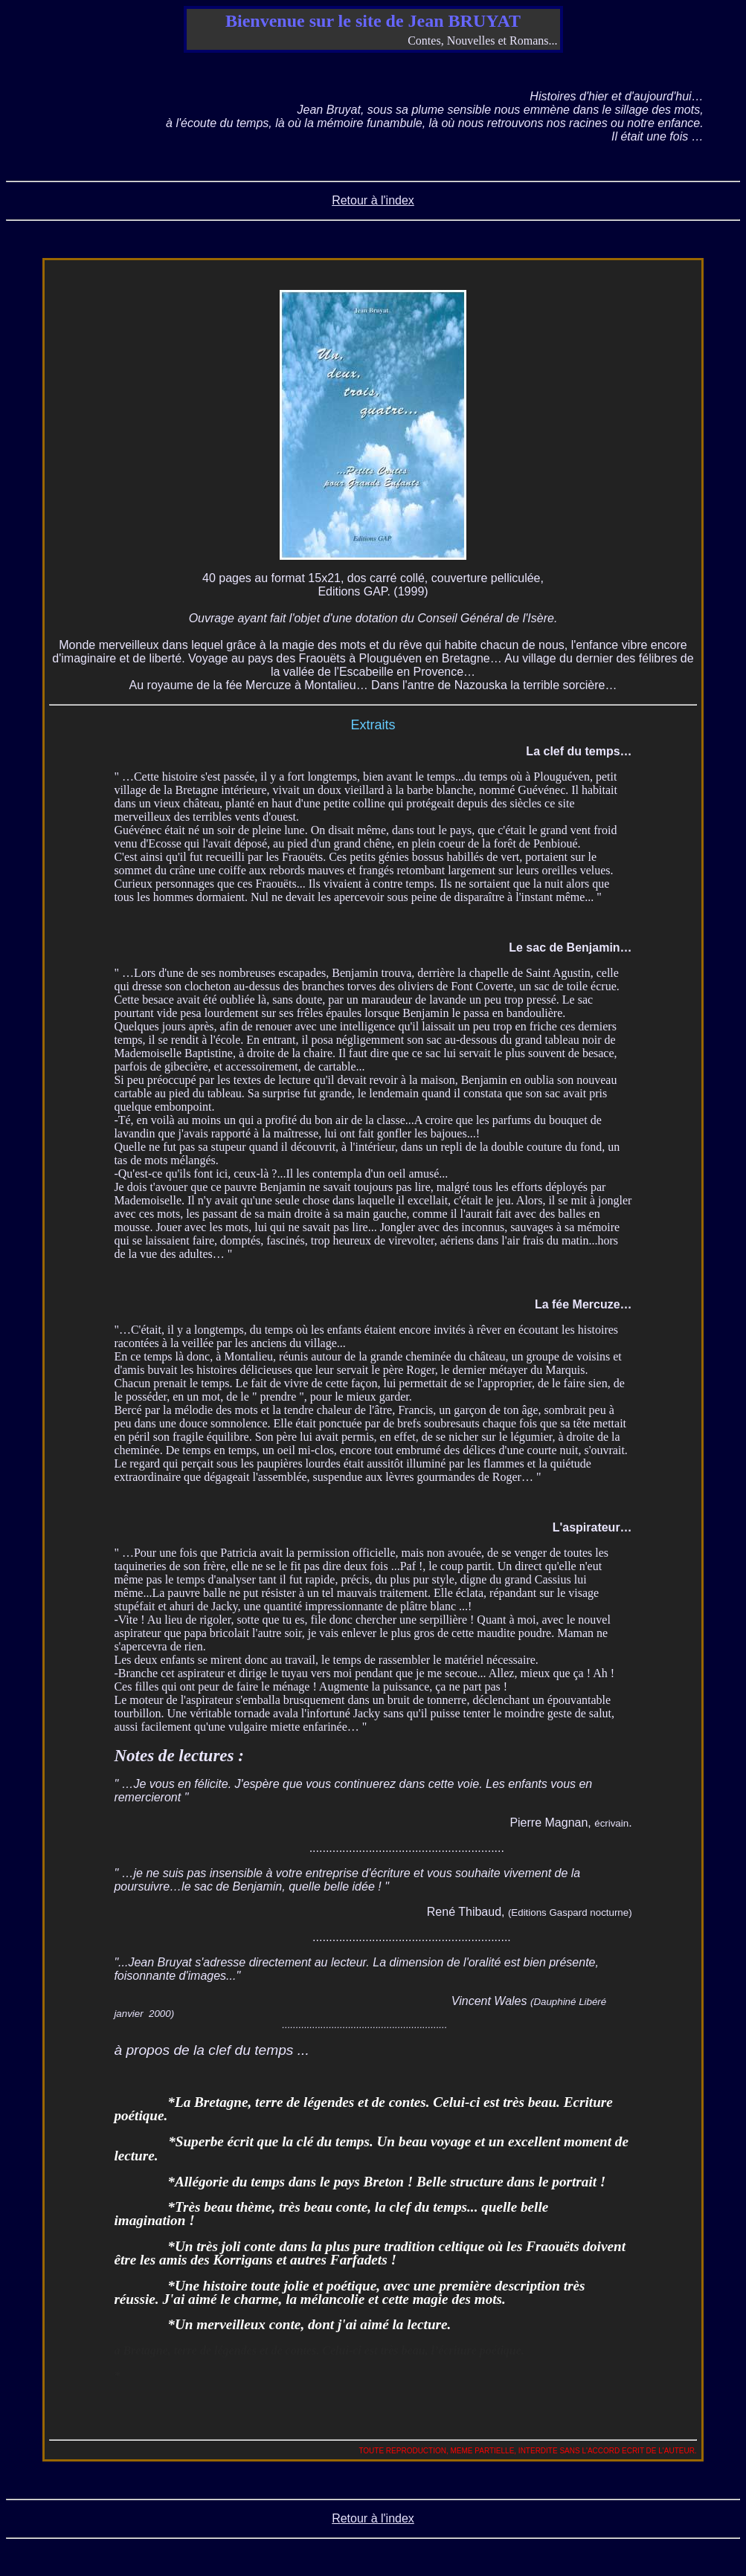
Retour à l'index (373, 200)
